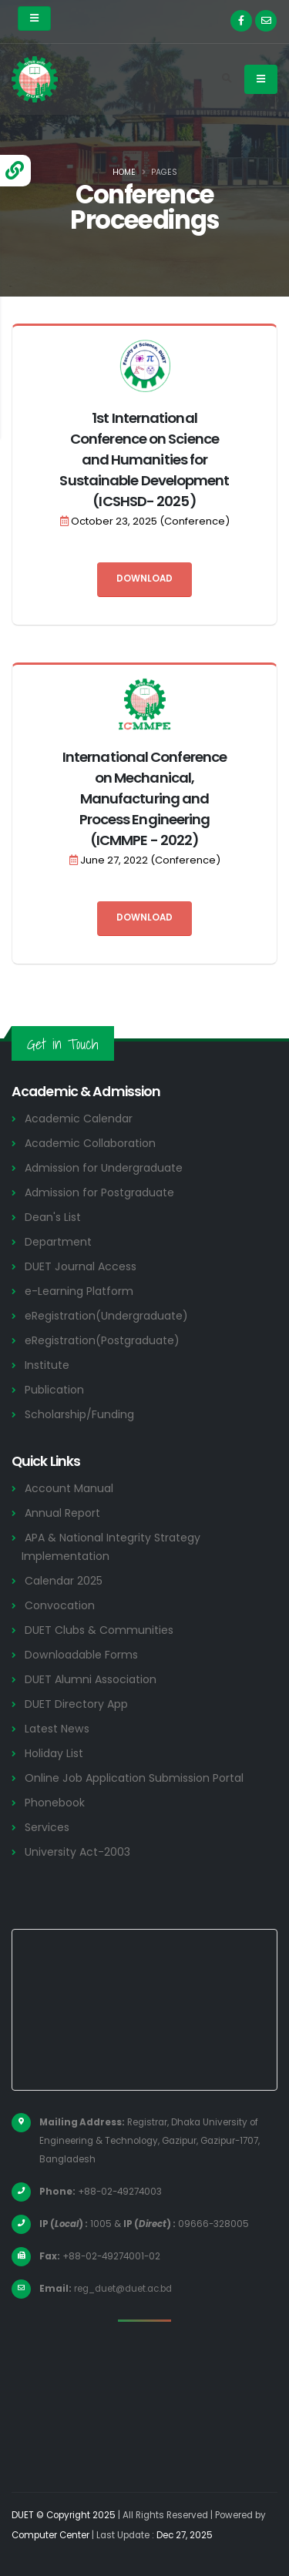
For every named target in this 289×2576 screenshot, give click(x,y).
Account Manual (69, 1488)
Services (47, 1827)
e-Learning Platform (79, 1291)
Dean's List (53, 1217)
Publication (54, 1389)
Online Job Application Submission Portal (134, 1778)
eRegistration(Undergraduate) (106, 1315)
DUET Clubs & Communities (99, 1630)
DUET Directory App (76, 1704)
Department (58, 1241)
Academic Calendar (79, 1118)
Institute (47, 1365)
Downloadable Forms (81, 1654)
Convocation (60, 1605)
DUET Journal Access (80, 1266)
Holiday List (54, 1753)
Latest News (57, 1728)
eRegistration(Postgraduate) (102, 1340)
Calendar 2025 (63, 1580)
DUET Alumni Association (90, 1679)
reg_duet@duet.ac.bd (123, 2289)
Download (144, 578)
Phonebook (55, 1802)
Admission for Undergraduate (104, 1168)
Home (124, 172)
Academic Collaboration (90, 1143)
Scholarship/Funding (79, 1414)
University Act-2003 (77, 1852)
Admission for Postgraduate (99, 1192)
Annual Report (62, 1513)
